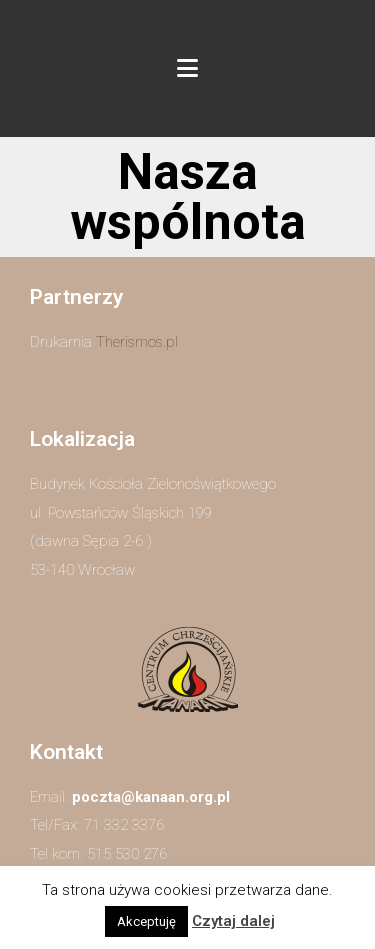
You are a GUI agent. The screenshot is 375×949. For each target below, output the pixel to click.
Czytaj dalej (233, 921)
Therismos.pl (137, 342)
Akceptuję (146, 921)
